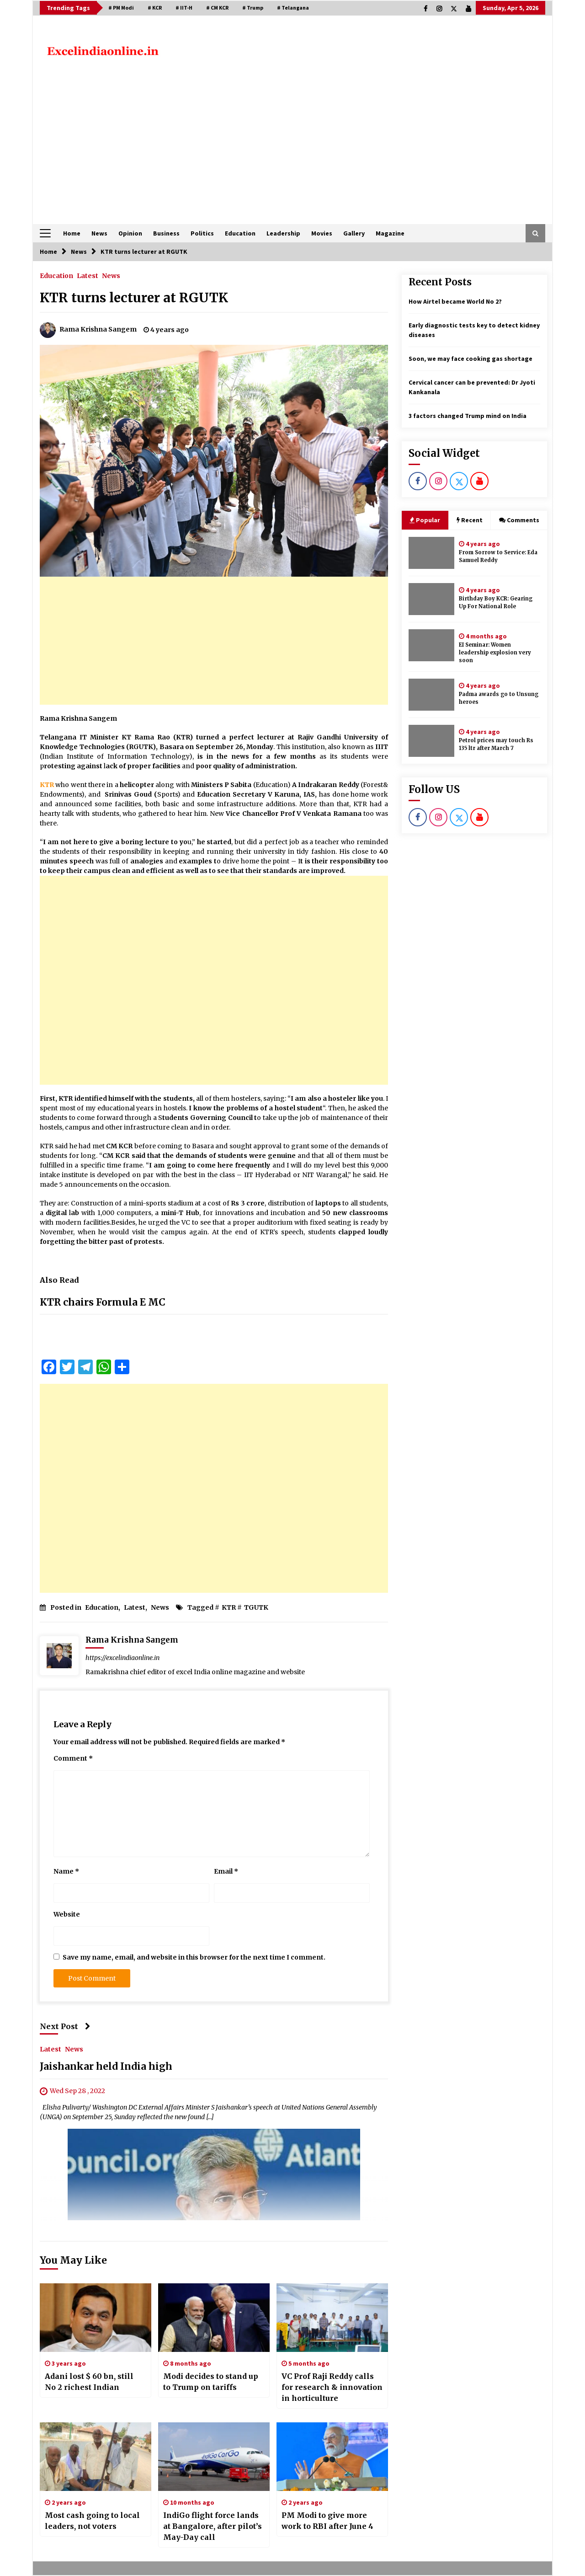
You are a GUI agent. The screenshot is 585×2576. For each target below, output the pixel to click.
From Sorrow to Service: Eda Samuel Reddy (498, 556)
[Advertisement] (292, 155)
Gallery (354, 233)
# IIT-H (184, 7)
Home (71, 233)
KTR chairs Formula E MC (102, 1302)
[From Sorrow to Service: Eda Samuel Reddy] (431, 553)
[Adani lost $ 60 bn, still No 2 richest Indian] (95, 2317)
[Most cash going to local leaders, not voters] (95, 2456)
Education (240, 233)
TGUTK (256, 1607)
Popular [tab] (425, 520)
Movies (321, 233)
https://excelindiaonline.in (122, 1658)
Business (166, 233)
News (99, 233)
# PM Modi (121, 7)
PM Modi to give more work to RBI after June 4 (327, 2521)
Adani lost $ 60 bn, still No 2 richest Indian (89, 2382)
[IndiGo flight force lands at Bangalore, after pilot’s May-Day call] (214, 2456)
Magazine (390, 233)
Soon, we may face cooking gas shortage (470, 358)
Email (226, 1871)
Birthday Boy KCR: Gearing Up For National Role (495, 602)
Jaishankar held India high (106, 2067)
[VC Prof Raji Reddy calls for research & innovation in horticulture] (332, 2317)
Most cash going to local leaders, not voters (92, 2521)
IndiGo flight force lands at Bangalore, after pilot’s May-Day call (212, 2526)
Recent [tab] (470, 520)
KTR (229, 1607)
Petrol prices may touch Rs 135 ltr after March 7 (496, 744)
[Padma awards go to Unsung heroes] (431, 695)
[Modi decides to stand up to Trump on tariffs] (214, 2317)
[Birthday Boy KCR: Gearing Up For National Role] (431, 599)
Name (66, 1871)
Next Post (65, 2026)
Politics (202, 233)
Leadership (283, 233)
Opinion (130, 233)
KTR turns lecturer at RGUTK (134, 297)
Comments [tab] (519, 520)
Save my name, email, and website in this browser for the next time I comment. (194, 1957)
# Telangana (293, 7)
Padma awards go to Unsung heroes (498, 698)
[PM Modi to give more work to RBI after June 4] (332, 2456)
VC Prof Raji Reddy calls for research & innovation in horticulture (332, 2387)
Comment (73, 1758)
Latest (87, 275)
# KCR (155, 7)
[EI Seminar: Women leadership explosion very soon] (431, 645)
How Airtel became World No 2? (455, 301)
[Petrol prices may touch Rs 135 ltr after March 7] (431, 741)
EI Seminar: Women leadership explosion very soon (495, 653)
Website (66, 1914)
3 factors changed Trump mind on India (467, 416)
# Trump (252, 7)
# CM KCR (217, 7)
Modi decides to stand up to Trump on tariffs (210, 2382)
